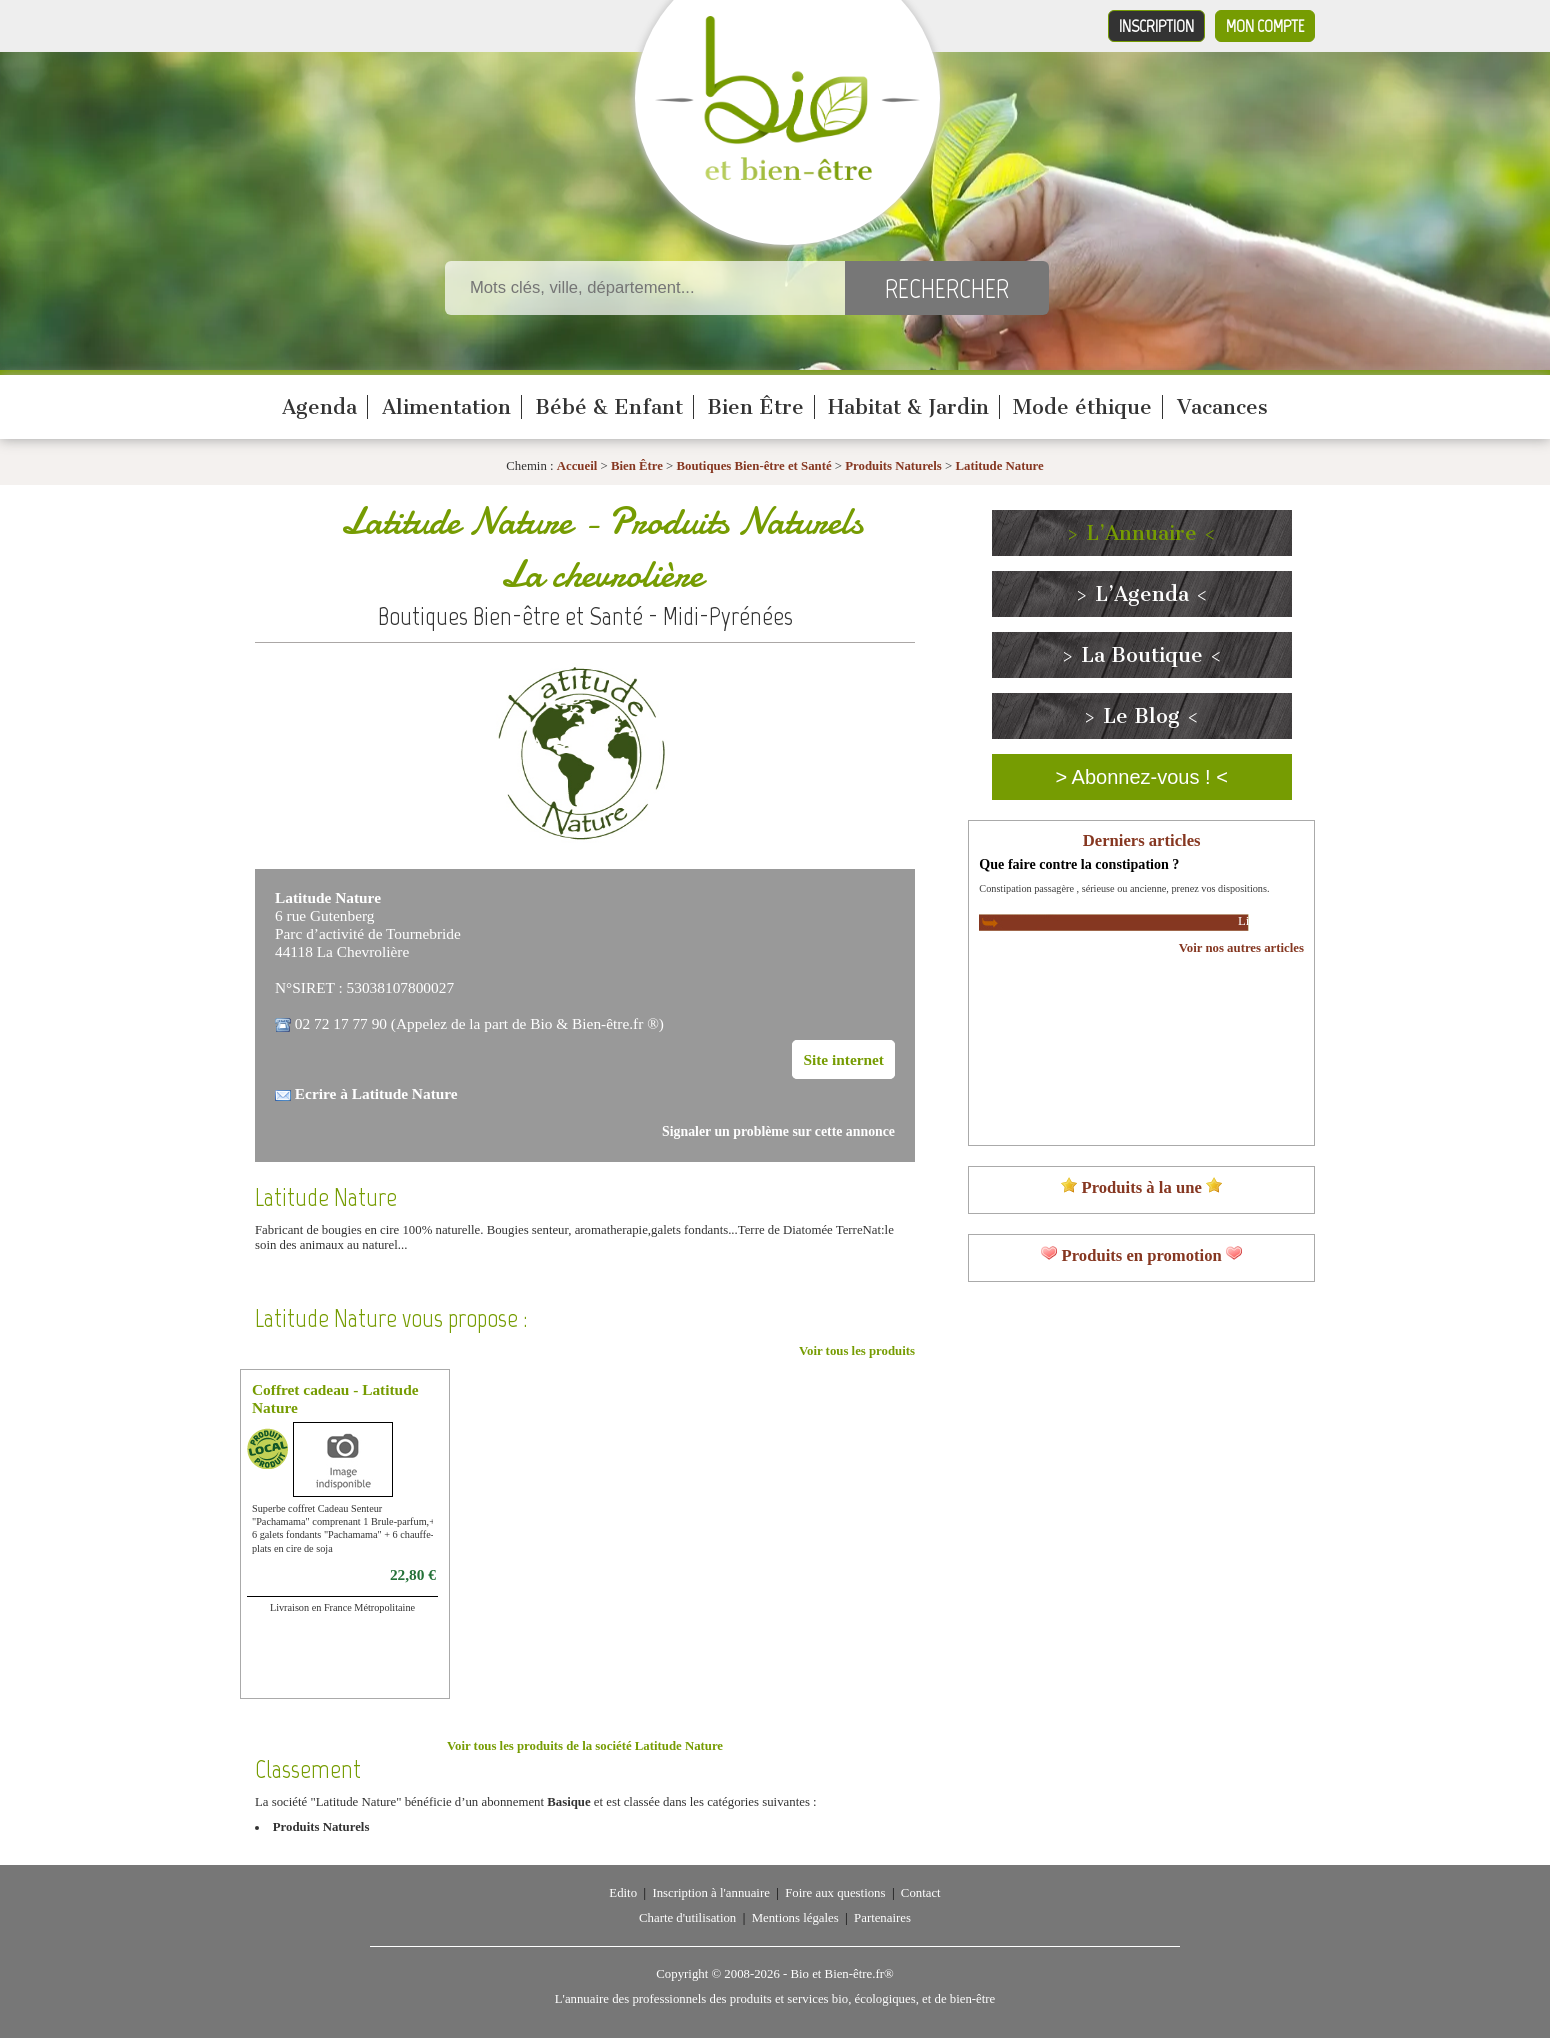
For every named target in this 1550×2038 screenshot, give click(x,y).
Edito (623, 1893)
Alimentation (446, 407)
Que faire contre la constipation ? (1079, 864)
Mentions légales (795, 1918)
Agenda (319, 407)
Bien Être (755, 407)
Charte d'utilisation (687, 1918)
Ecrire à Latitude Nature (376, 1093)
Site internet (843, 1059)
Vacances (1222, 407)
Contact (921, 1893)
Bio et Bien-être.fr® (841, 1974)
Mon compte (1265, 26)
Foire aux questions (835, 1893)
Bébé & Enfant (609, 407)
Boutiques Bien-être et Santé (754, 466)
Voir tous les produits (857, 1351)
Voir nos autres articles (1241, 948)
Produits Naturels (893, 466)
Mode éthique (1082, 407)
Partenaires (882, 1918)
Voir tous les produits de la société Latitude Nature (585, 1746)
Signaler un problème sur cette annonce (778, 1131)
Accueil (577, 466)
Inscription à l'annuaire (710, 1893)
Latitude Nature (999, 466)
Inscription (1156, 26)
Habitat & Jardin (908, 407)
